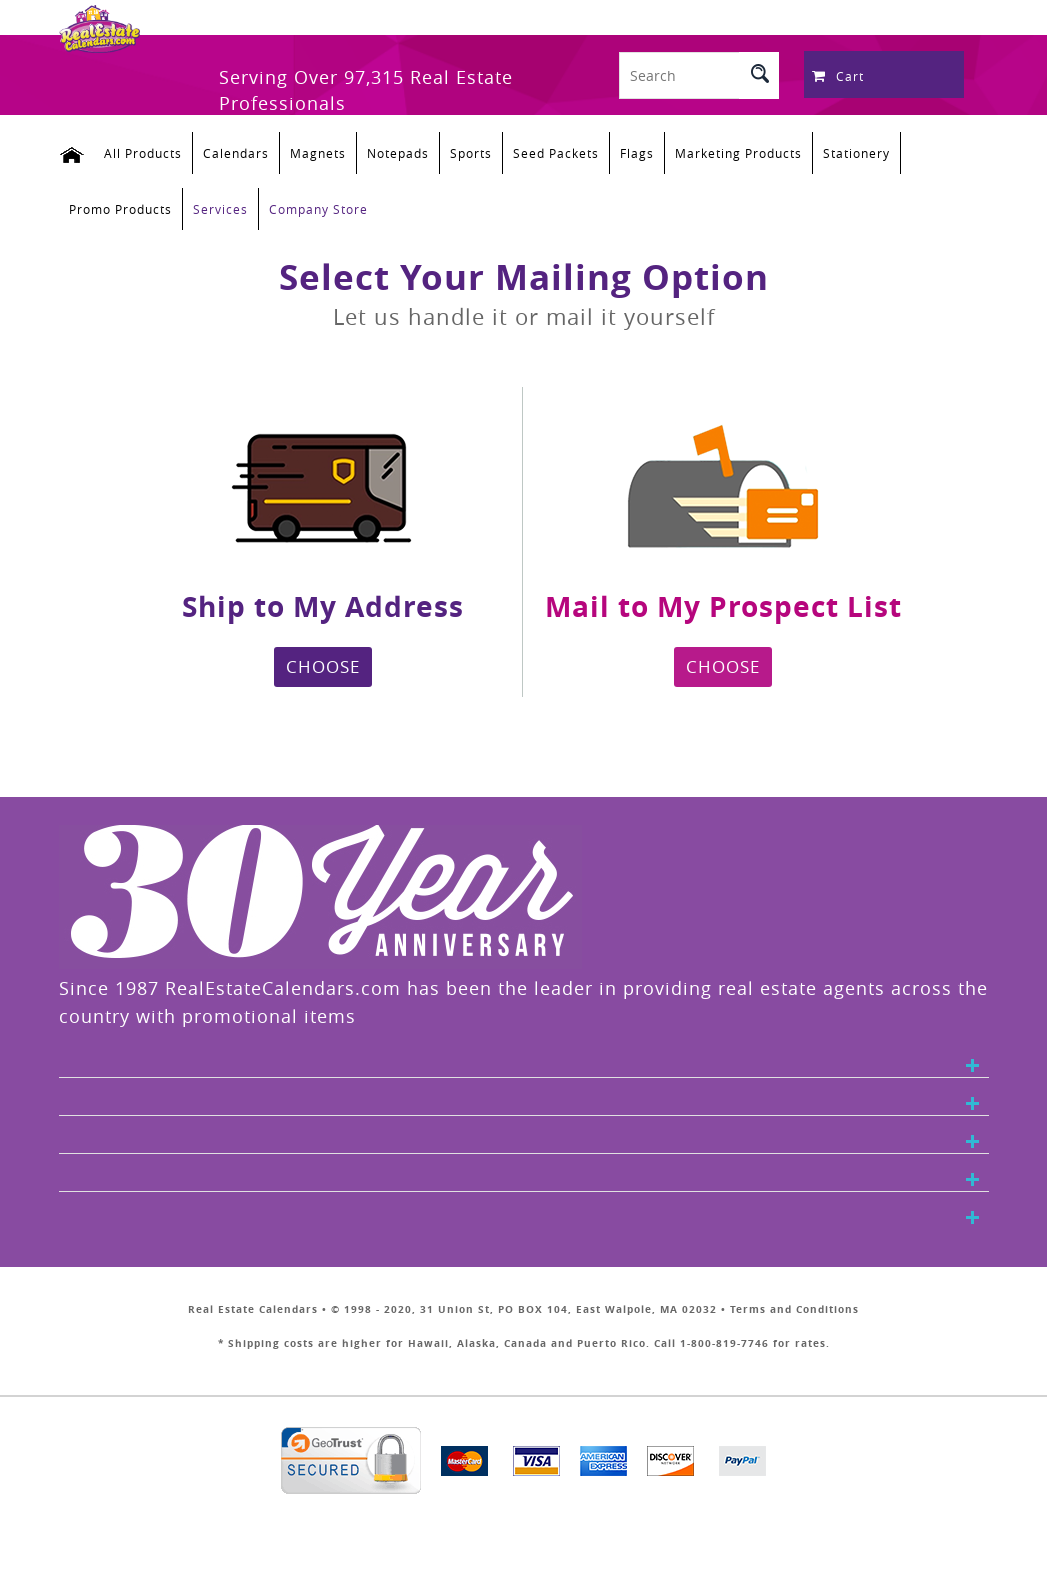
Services (220, 209)
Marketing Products (738, 153)
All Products (143, 153)
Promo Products (120, 209)
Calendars (236, 153)
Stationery (856, 153)
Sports (471, 153)
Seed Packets (556, 153)
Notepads (398, 153)
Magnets (318, 153)
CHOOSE (323, 666)
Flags (637, 153)
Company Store (318, 209)
